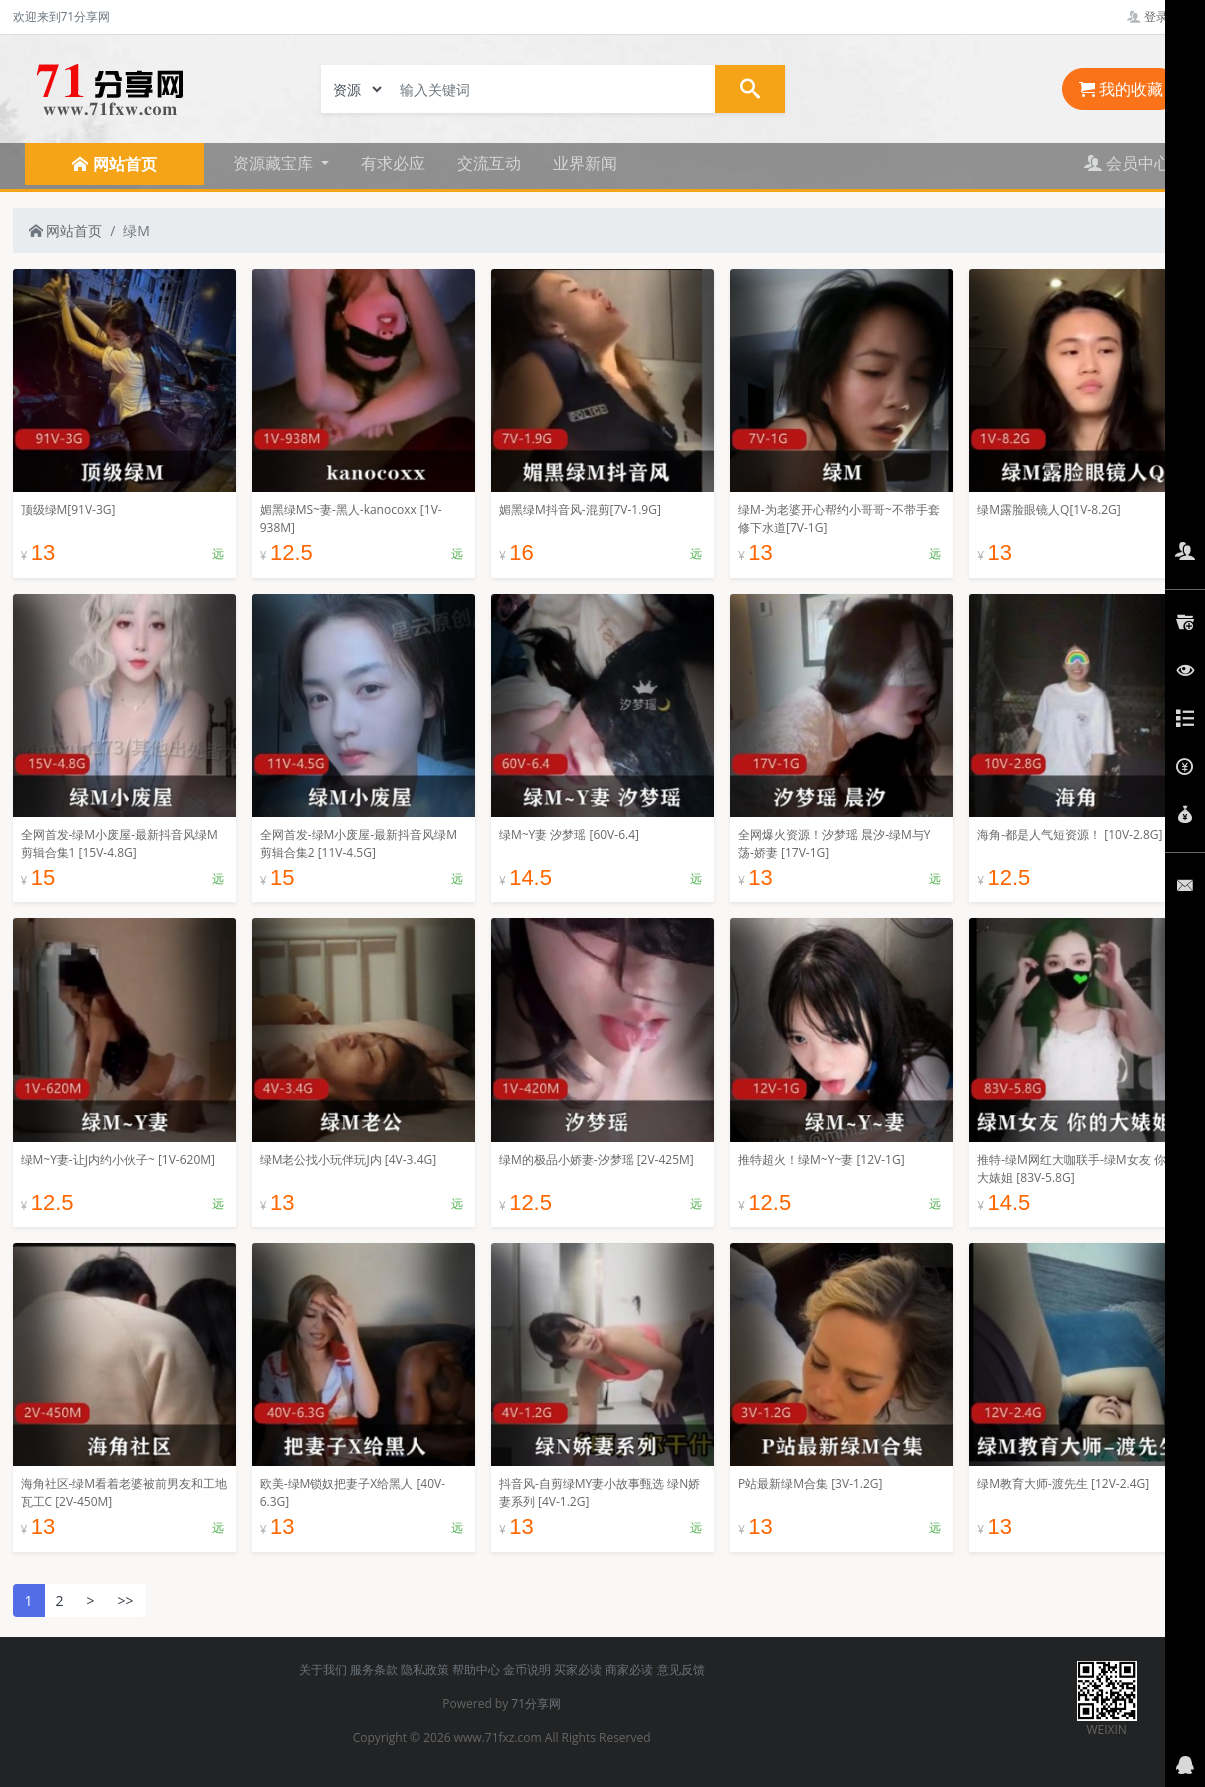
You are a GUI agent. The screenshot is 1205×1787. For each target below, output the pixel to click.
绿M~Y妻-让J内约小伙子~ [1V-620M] (118, 1159)
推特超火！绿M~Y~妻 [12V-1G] (821, 1159)
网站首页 (66, 230)
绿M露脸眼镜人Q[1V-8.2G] (1048, 509)
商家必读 (629, 1669)
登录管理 (1159, 16)
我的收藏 (1121, 89)
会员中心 (1127, 163)
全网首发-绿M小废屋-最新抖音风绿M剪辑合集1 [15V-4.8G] (119, 843)
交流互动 (489, 163)
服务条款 (374, 1669)
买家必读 (578, 1669)
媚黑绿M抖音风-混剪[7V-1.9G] (580, 509)
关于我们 (323, 1669)
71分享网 (536, 1703)
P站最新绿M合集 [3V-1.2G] (810, 1483)
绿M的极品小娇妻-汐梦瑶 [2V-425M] (596, 1159)
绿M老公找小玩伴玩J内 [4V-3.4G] (348, 1159)
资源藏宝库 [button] (275, 163)
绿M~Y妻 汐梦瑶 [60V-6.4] (569, 834)
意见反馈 (681, 1669)
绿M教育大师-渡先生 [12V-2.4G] (1063, 1483)
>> (126, 1600)
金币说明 (527, 1669)
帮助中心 (476, 1669)
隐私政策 (425, 1669)
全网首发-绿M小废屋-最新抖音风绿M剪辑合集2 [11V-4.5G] (358, 843)
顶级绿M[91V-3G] (68, 509)
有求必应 (393, 163)
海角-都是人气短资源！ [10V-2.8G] (1069, 834)
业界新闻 (585, 163)
